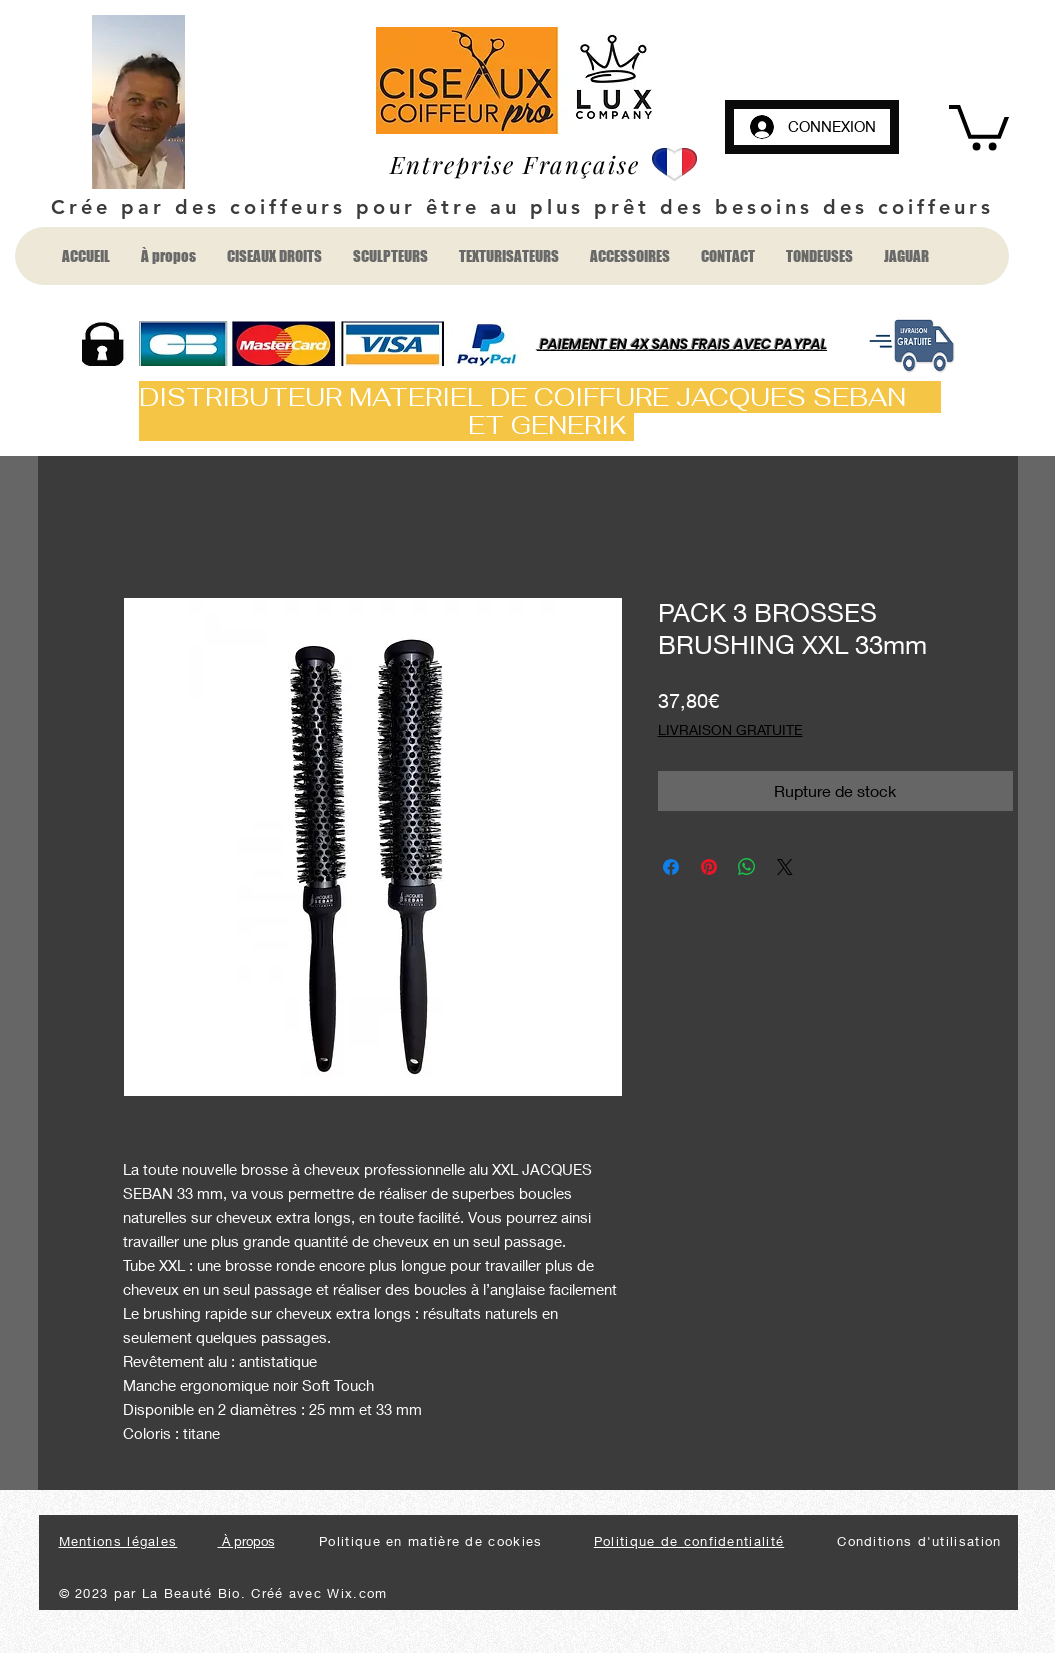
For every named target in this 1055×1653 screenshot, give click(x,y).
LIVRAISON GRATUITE (730, 729)
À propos (246, 1541)
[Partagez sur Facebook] (671, 867)
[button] (979, 125)
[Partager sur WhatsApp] (747, 867)
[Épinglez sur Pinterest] (709, 867)
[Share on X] (785, 867)
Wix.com (357, 1593)
